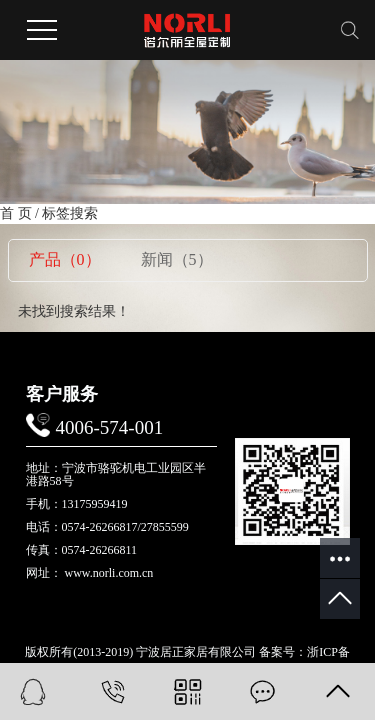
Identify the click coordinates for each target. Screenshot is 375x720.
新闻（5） (177, 259)
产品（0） (65, 259)
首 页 (16, 213)
